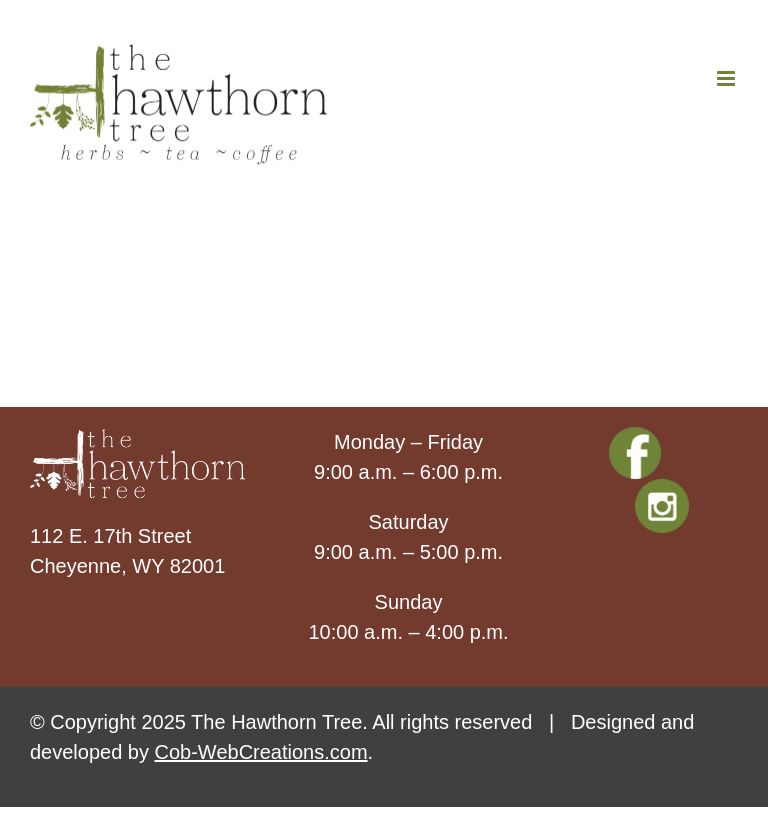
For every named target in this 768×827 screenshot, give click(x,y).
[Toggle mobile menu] (727, 78)
